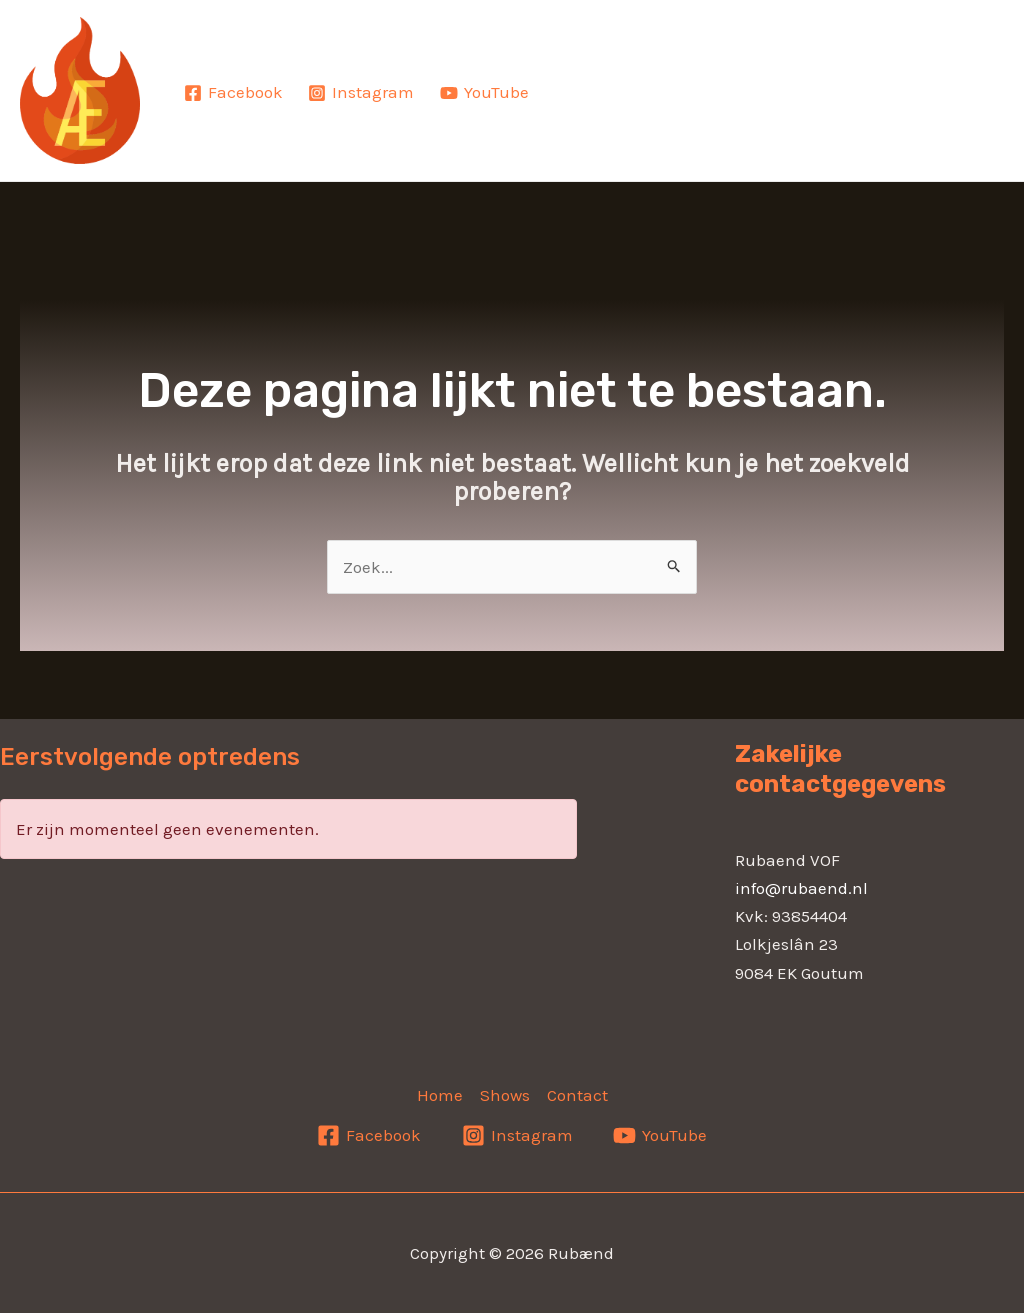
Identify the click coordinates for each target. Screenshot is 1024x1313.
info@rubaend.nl (801, 888)
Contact (649, 106)
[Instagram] (362, 93)
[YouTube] (484, 93)
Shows (779, 76)
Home (627, 76)
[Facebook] (233, 93)
